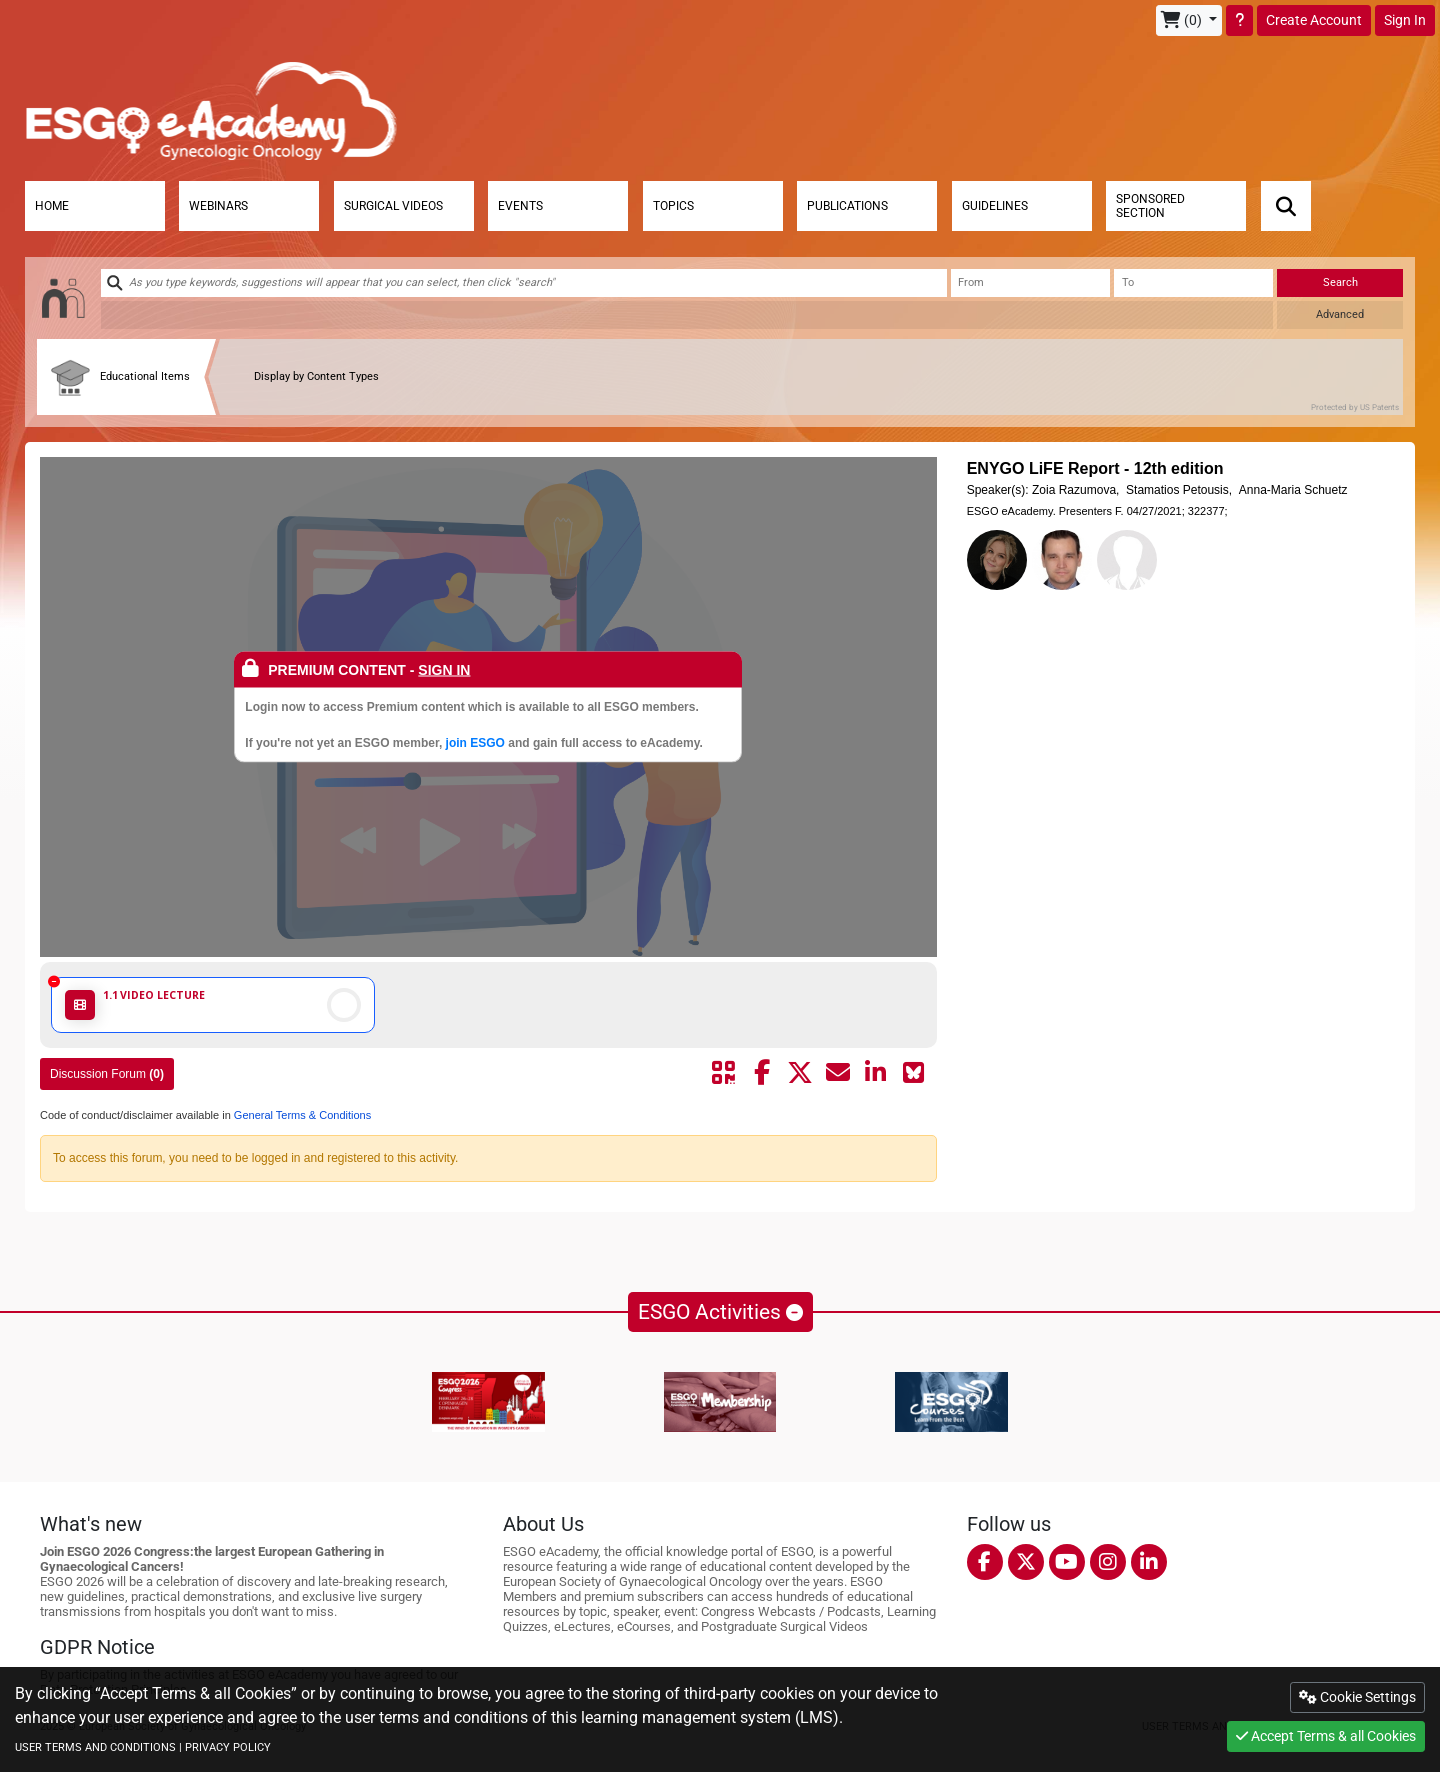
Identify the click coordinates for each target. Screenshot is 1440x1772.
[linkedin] (1149, 1562)
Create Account (1314, 20)
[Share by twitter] (800, 1073)
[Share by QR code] (724, 1073)
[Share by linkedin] (876, 1073)
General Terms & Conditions (301, 1115)
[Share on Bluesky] (914, 1073)
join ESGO (475, 743)
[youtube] (1067, 1562)
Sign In (1405, 20)
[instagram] (1108, 1562)
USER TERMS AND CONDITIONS (95, 1747)
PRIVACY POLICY (228, 1747)
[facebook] (985, 1562)
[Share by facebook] (762, 1073)
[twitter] (1026, 1562)
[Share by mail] (838, 1073)
